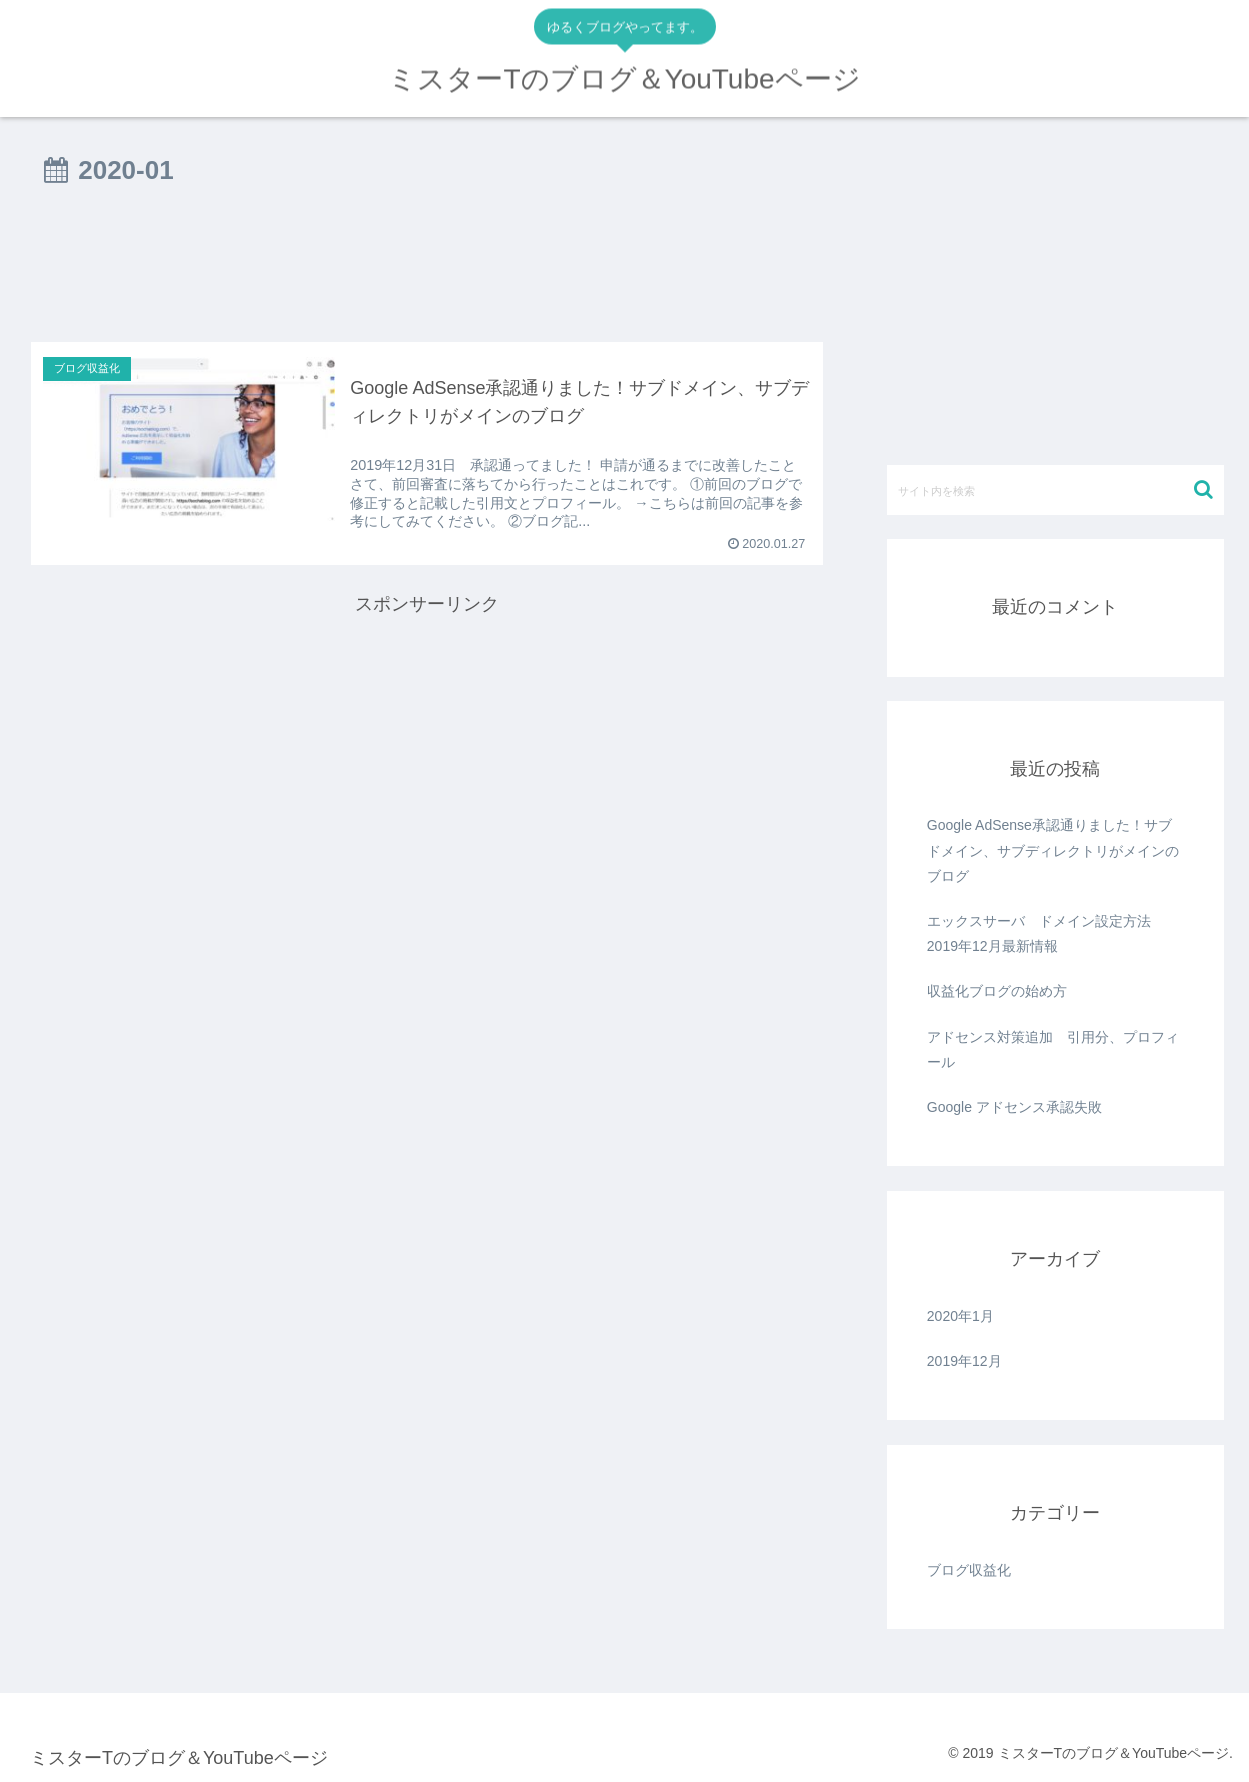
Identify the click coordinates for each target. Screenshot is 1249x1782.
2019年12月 (964, 1361)
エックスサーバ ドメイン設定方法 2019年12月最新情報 (1046, 933)
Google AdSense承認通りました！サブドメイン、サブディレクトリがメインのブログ (1053, 850)
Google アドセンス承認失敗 (1014, 1107)
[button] (1203, 489)
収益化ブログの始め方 (997, 991)
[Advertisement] (427, 272)
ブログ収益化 (969, 1570)
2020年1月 (960, 1316)
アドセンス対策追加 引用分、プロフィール (1053, 1049)
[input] (1055, 490)
